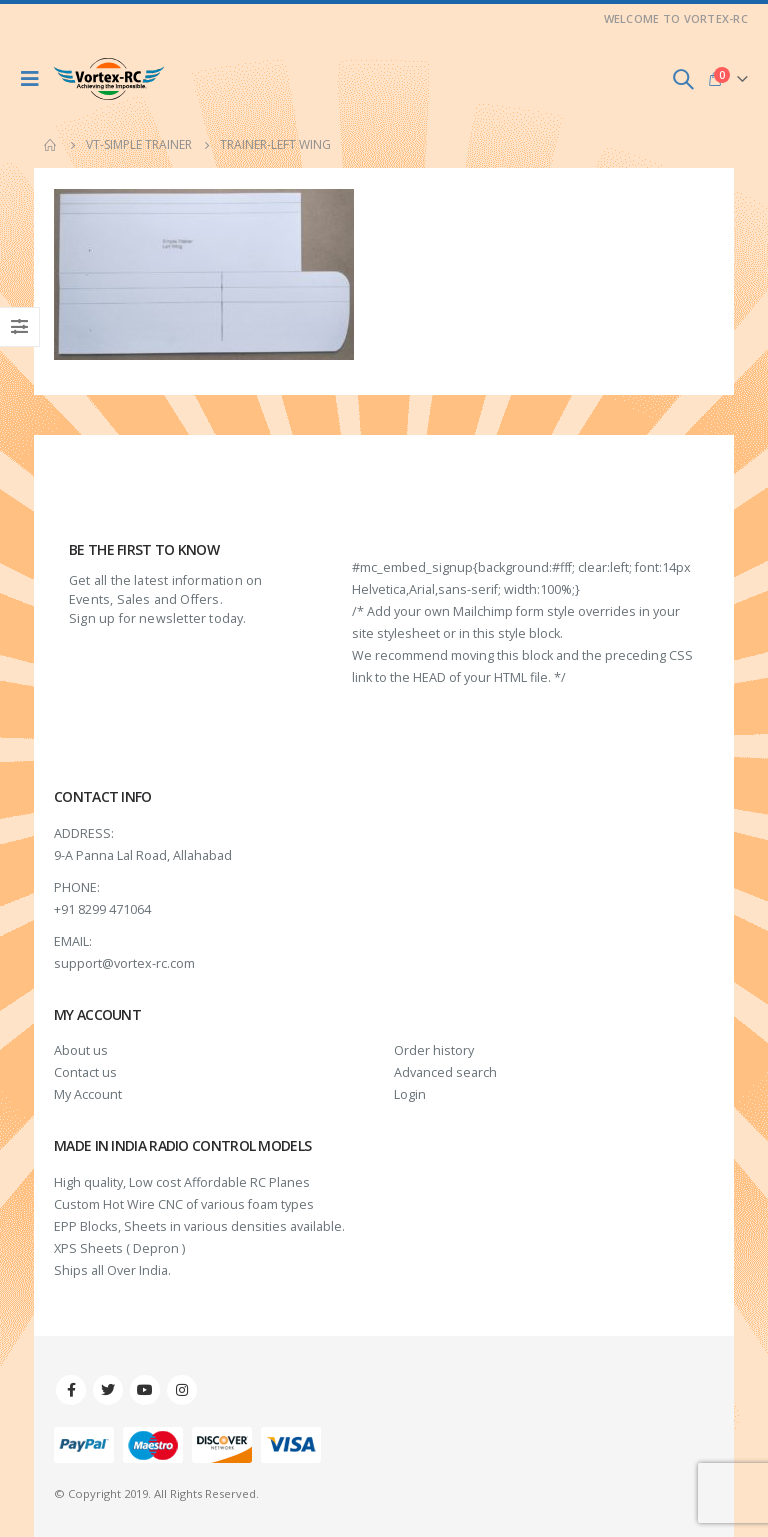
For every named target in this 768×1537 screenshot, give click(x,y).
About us (81, 1050)
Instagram (182, 1390)
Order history (434, 1050)
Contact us (85, 1072)
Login (410, 1094)
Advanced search (445, 1072)
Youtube (145, 1390)
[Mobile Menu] (35, 79)
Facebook (71, 1390)
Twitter (108, 1390)
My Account (88, 1094)
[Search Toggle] (683, 79)
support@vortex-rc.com (124, 963)
